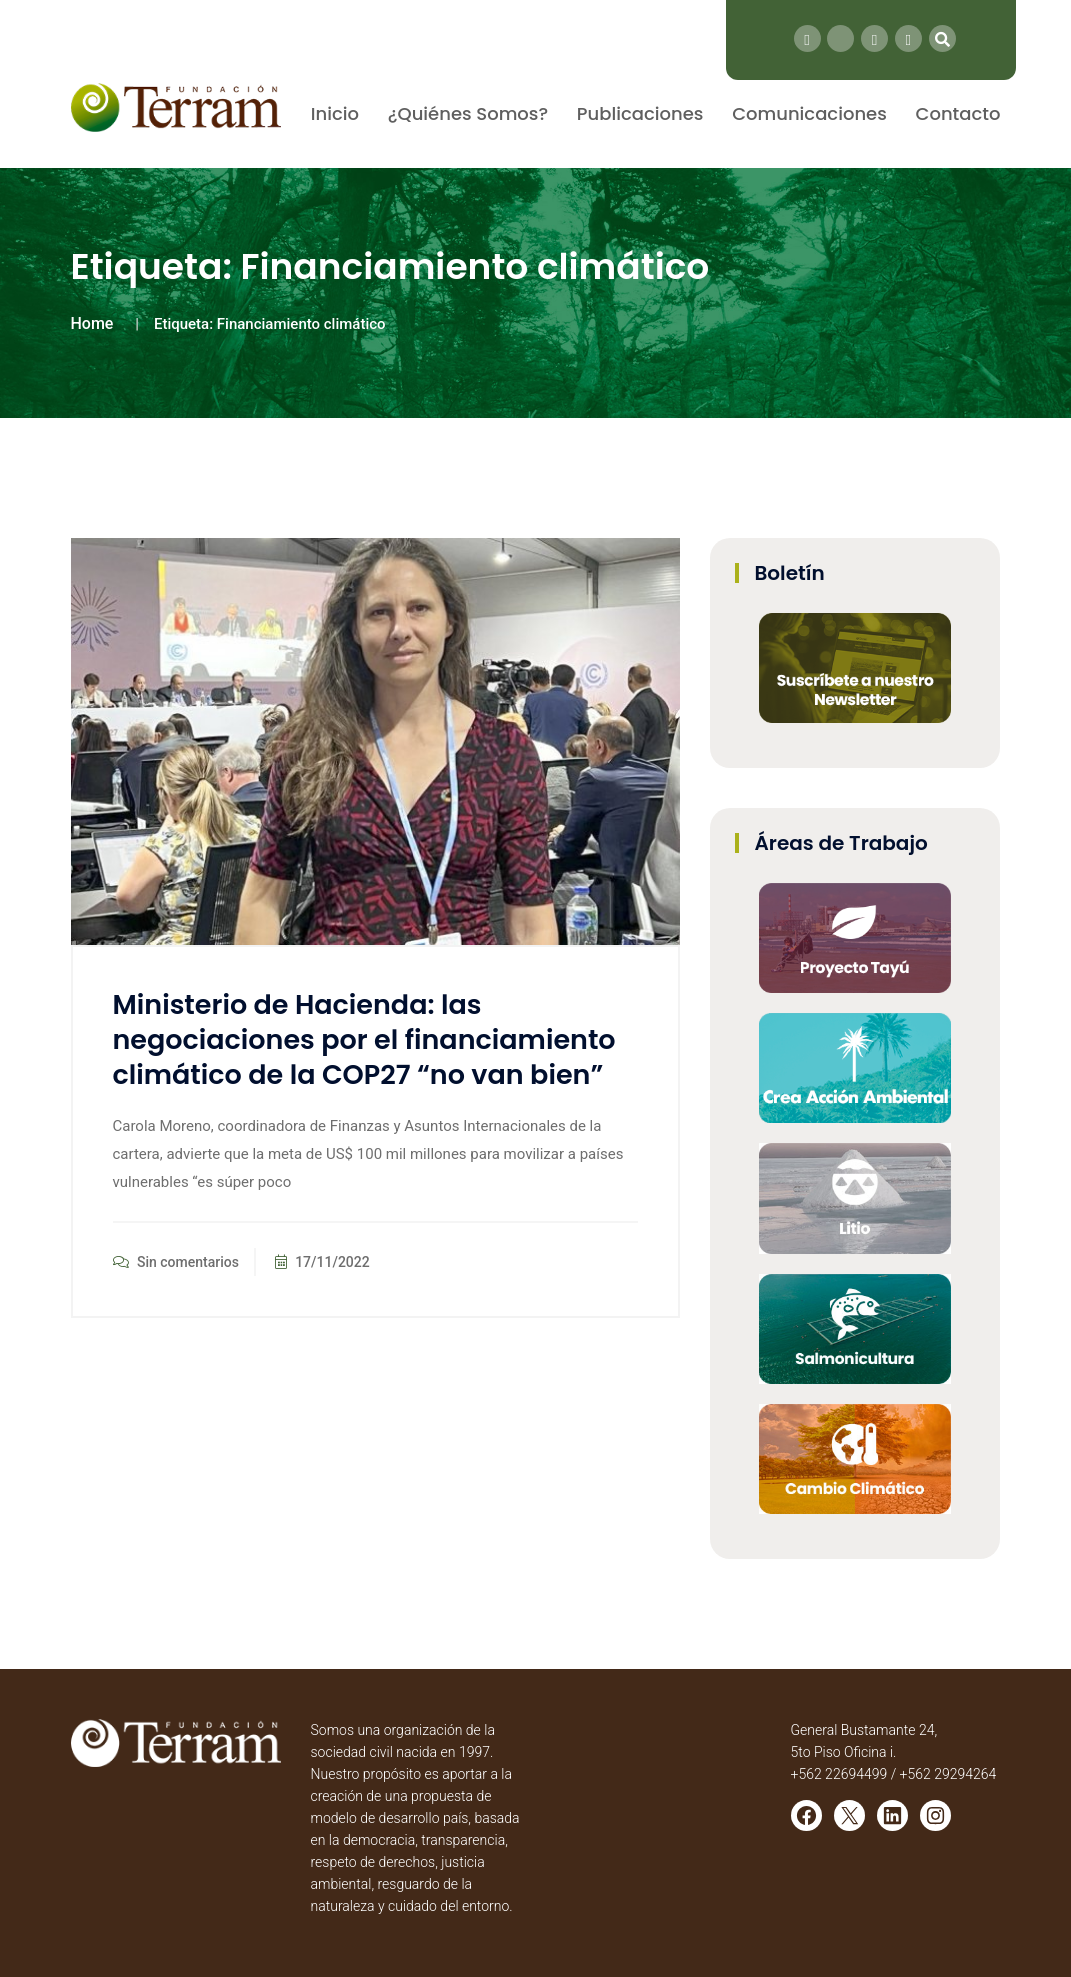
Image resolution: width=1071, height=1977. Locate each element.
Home (92, 323)
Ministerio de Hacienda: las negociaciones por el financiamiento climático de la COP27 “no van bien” (364, 1039)
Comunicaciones (809, 113)
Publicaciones (640, 113)
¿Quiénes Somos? (468, 113)
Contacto (958, 113)
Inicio (335, 113)
